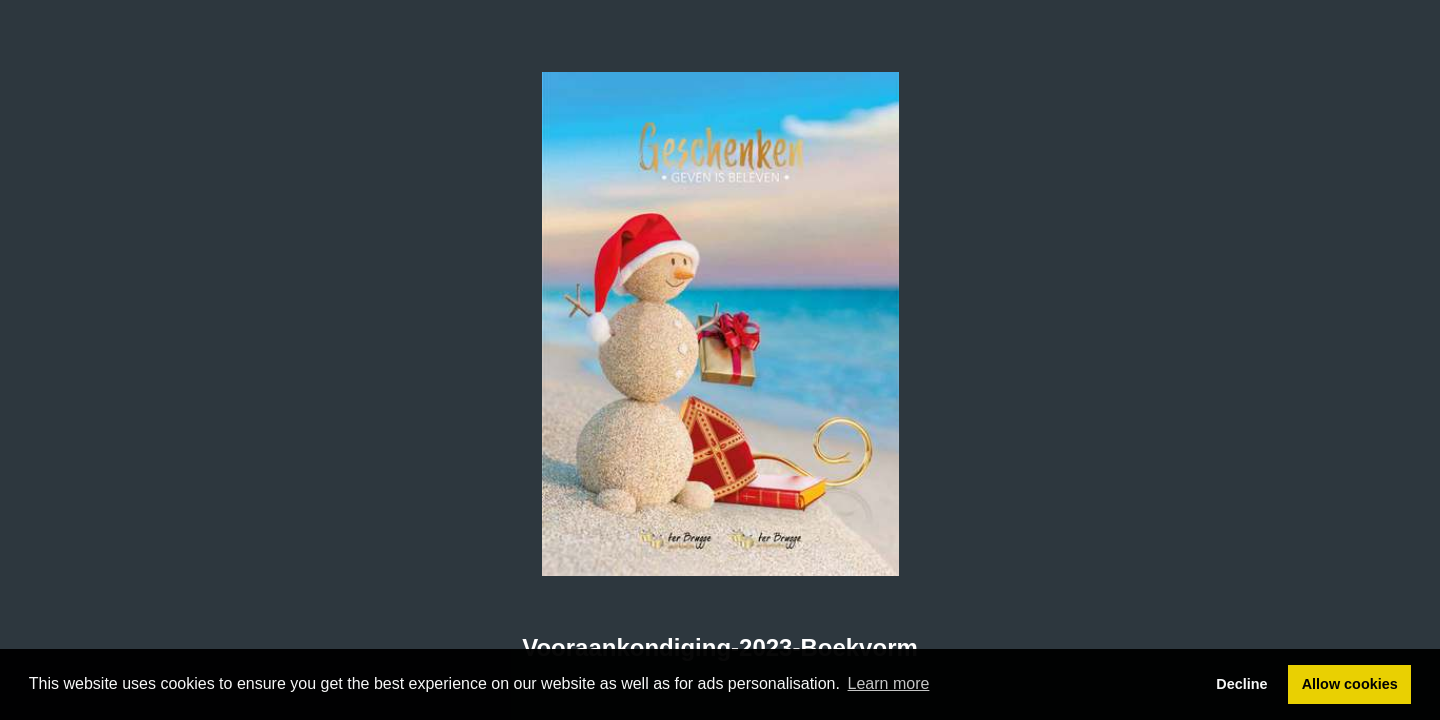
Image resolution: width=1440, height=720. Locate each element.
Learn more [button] (889, 683)
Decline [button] (1241, 684)
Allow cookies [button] (1350, 684)
